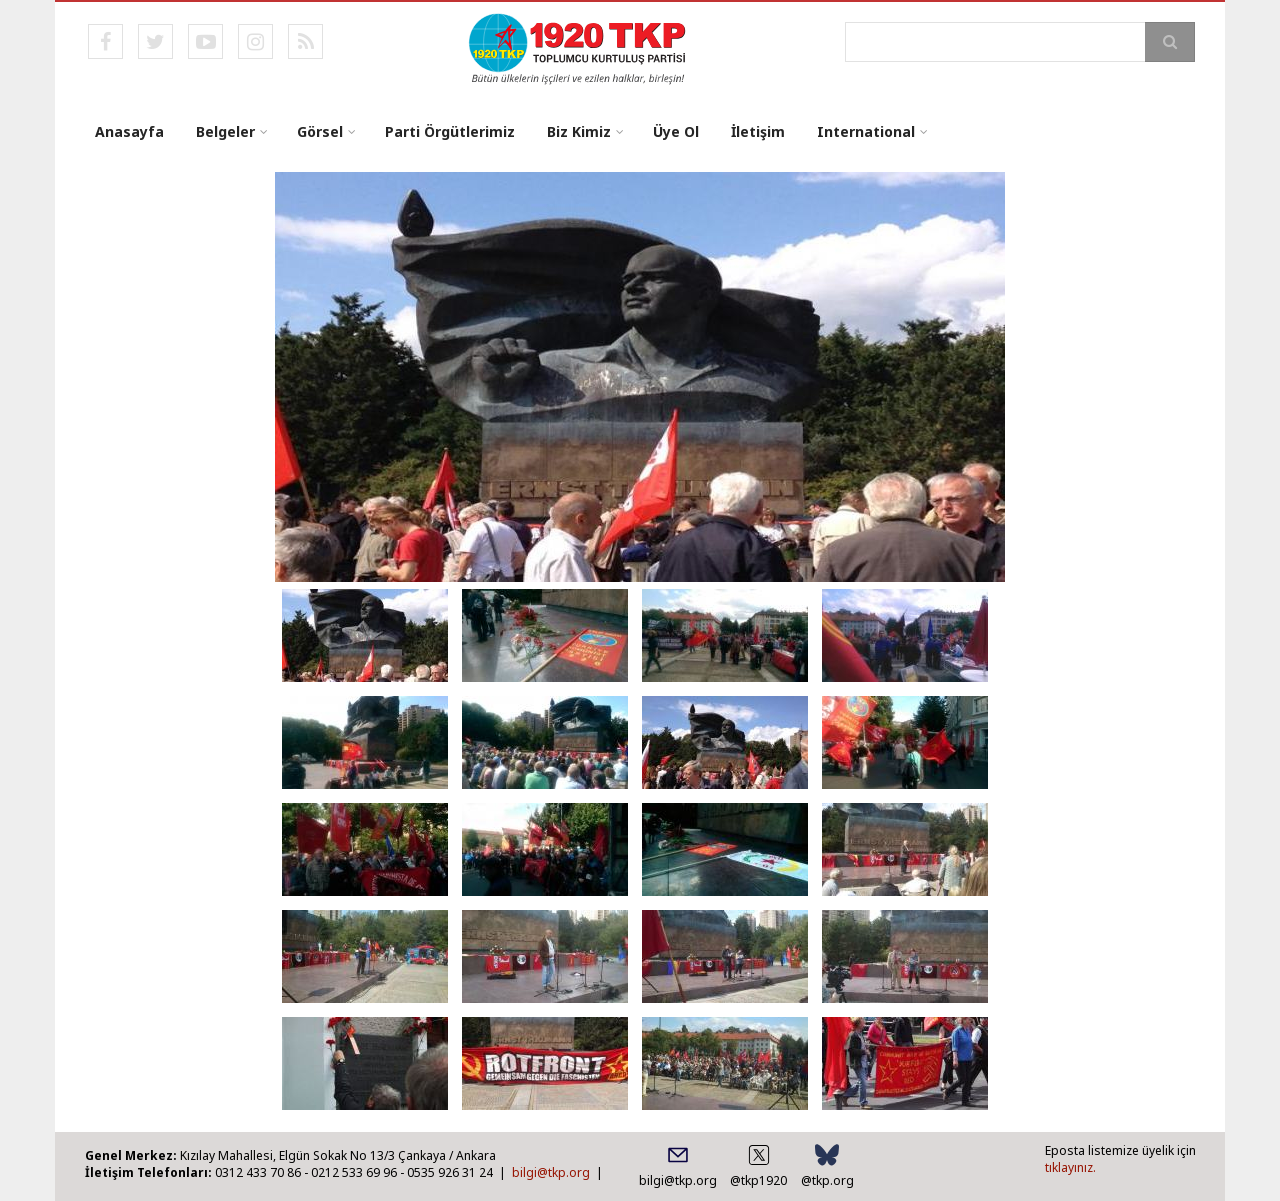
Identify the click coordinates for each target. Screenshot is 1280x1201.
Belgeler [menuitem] (225, 131)
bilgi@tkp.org (551, 1172)
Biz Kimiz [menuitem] (579, 131)
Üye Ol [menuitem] (676, 131)
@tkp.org (827, 1180)
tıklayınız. (1070, 1167)
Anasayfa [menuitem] (129, 131)
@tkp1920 (758, 1180)
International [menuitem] (866, 131)
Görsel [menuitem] (320, 131)
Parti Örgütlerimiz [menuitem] (450, 131)
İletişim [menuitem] (758, 131)
